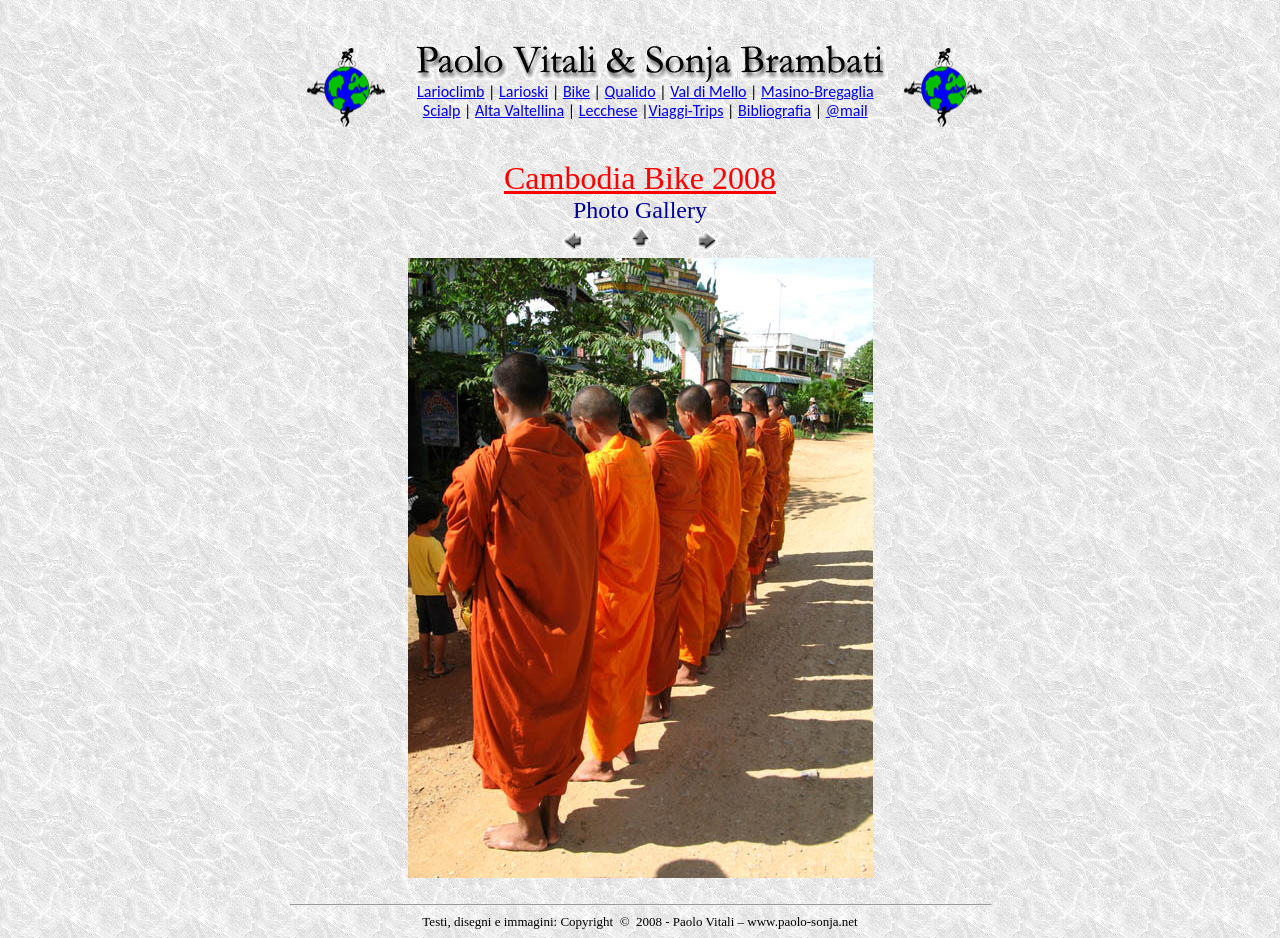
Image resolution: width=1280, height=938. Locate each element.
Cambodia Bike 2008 (640, 178)
